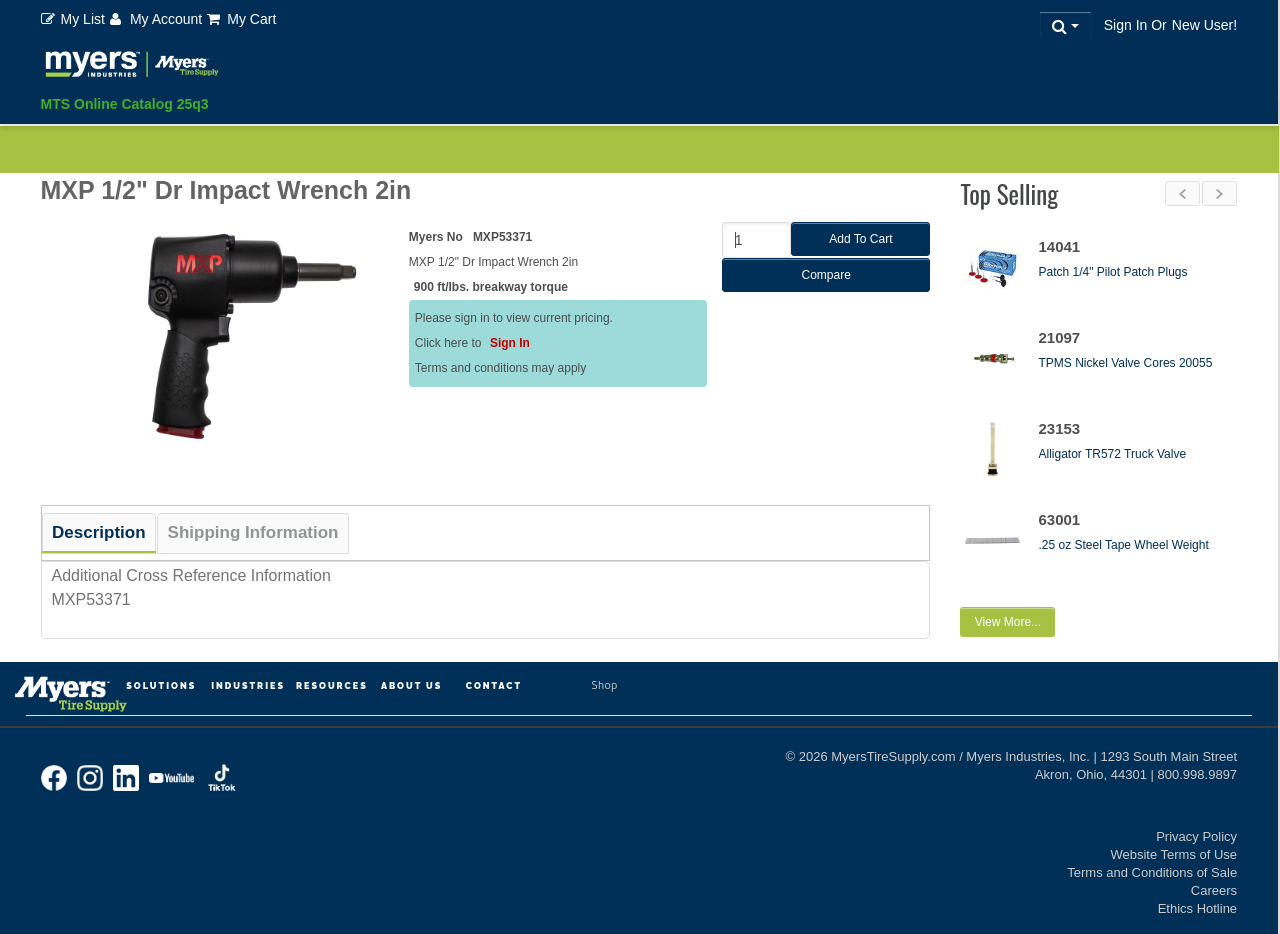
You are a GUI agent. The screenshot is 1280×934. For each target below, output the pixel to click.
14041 (1059, 246)
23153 (1059, 428)
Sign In (510, 343)
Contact (494, 675)
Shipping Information (253, 532)
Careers (1214, 879)
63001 (1059, 519)
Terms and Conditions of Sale (1152, 861)
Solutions (161, 675)
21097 (1059, 337)
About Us (411, 675)
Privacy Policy (1196, 825)
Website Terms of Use (1173, 843)
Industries (248, 675)
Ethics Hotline (1197, 897)
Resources (332, 675)
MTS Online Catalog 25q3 (125, 104)
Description (99, 532)
